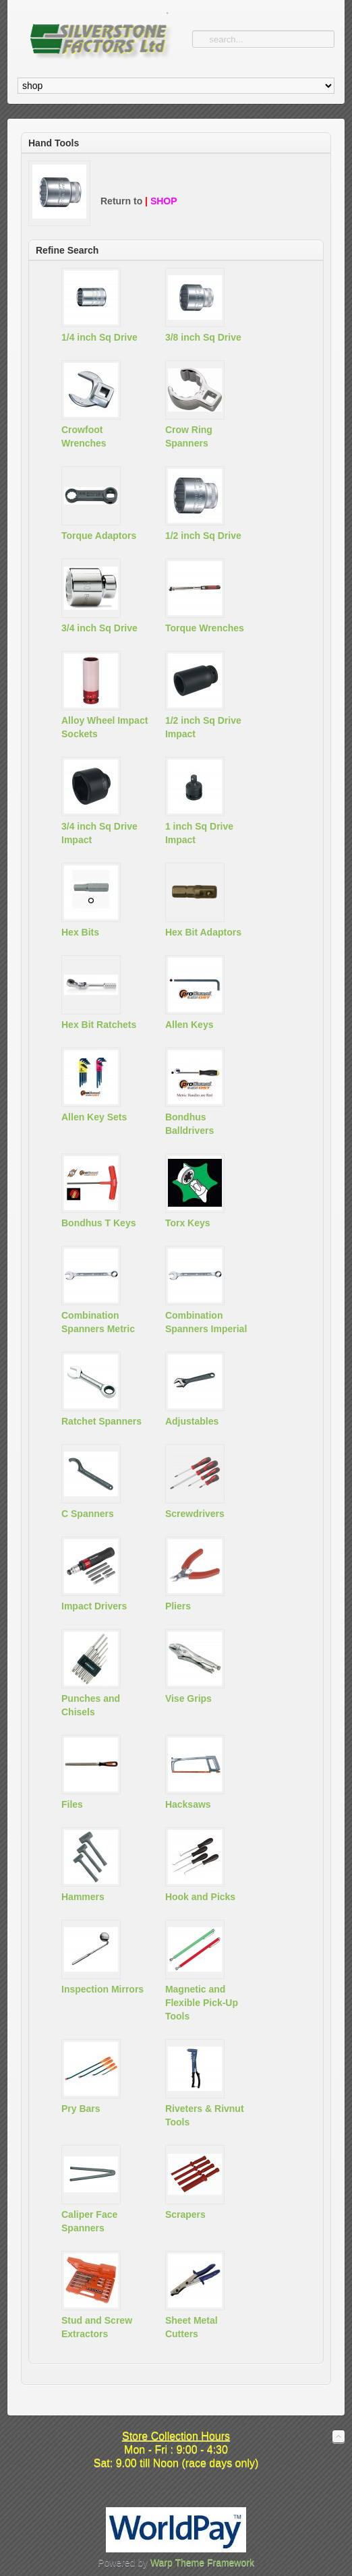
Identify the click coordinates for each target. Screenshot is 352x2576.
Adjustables (191, 1421)
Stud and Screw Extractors (96, 2327)
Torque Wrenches (204, 628)
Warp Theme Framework (202, 2562)
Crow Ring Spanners (188, 436)
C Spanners (87, 1513)
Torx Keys (187, 1223)
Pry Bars (80, 2108)
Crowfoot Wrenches (84, 436)
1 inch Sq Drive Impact (199, 833)
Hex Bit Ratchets (98, 1024)
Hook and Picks (200, 1896)
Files (72, 1804)
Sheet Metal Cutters (191, 2327)
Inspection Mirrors (102, 1989)
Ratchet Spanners (101, 1421)
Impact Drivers (94, 1606)
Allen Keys (189, 1024)
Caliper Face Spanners (89, 2221)
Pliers (178, 1606)
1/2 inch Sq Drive (203, 535)
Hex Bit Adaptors (203, 932)
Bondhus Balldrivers (189, 1124)
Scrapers (185, 2214)
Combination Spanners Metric (98, 1322)
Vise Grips (188, 1698)
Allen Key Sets (94, 1117)
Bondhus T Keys (98, 1223)
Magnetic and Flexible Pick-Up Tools (201, 2003)
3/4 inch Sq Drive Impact (99, 833)
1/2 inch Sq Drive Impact (203, 727)
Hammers (83, 1896)
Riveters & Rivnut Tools (204, 2115)
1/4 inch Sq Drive (99, 337)
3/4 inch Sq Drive (99, 628)
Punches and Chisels (90, 1705)
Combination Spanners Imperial (206, 1322)
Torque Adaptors (98, 535)
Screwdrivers (195, 1513)
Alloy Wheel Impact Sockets (104, 727)
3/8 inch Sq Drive (203, 337)
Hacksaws (188, 1804)
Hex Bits (80, 932)
